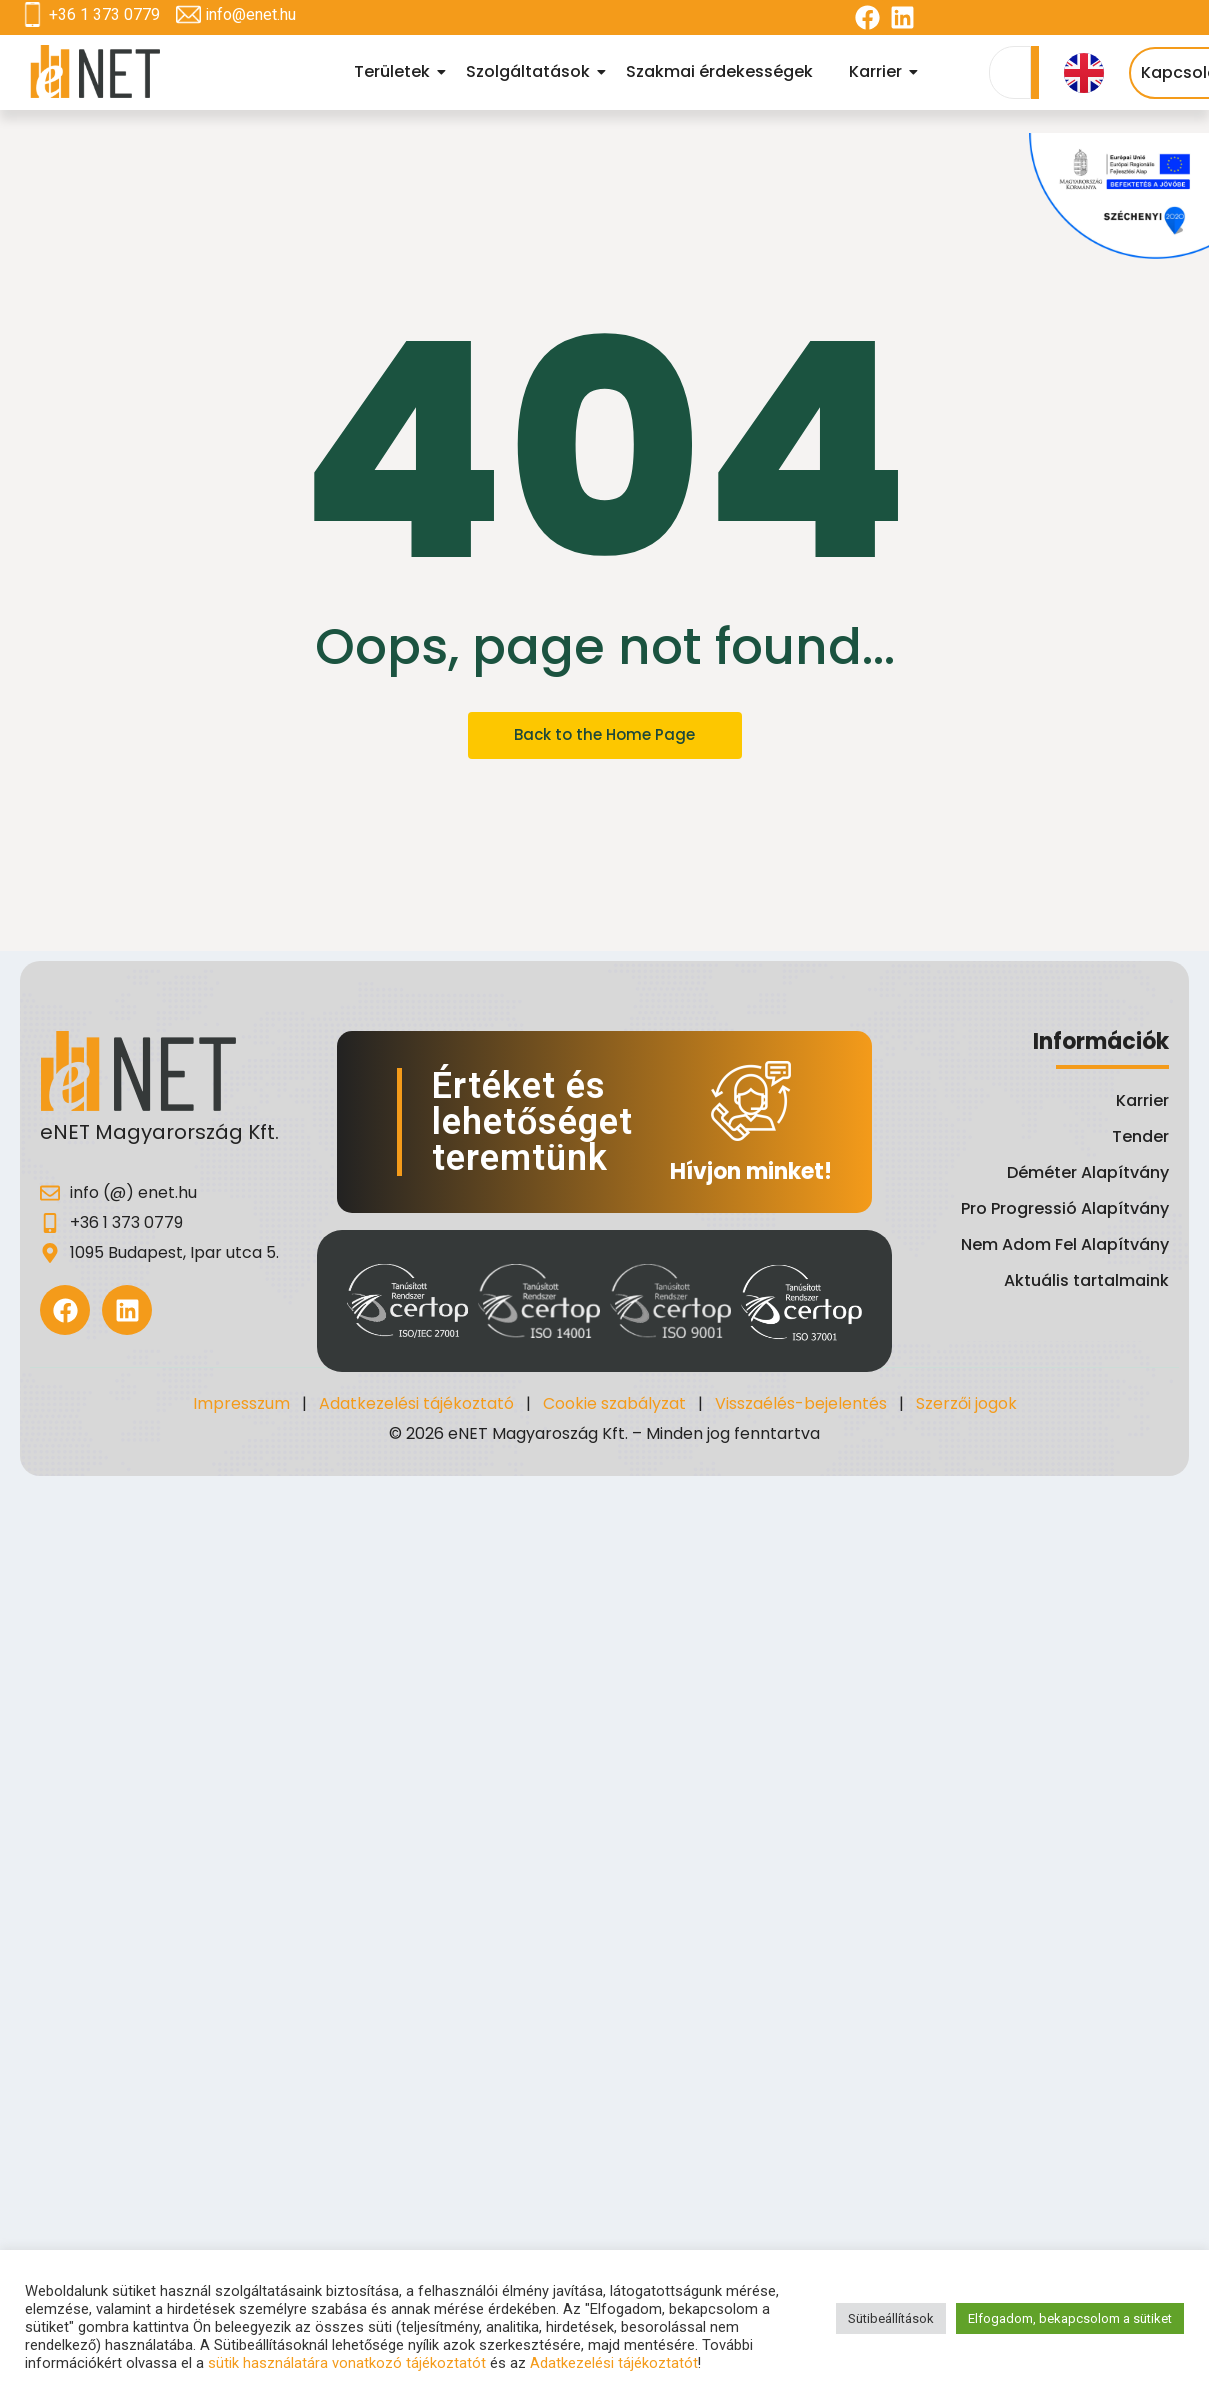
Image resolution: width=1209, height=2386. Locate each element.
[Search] (1010, 72)
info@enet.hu (250, 14)
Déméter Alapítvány (1088, 1172)
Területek (395, 71)
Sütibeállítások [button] (891, 2318)
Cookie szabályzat (614, 1403)
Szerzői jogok (966, 1403)
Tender (1140, 1136)
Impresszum (241, 1403)
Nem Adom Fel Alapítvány (1065, 1244)
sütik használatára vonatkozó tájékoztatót (347, 2363)
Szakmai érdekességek (719, 71)
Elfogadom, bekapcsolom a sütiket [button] (1070, 2318)
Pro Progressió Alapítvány (1065, 1208)
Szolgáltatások (531, 71)
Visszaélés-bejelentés (801, 1403)
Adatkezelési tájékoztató (416, 1403)
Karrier (878, 71)
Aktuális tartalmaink (1086, 1280)
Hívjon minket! (751, 1171)
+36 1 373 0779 (104, 14)
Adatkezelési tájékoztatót (614, 2363)
